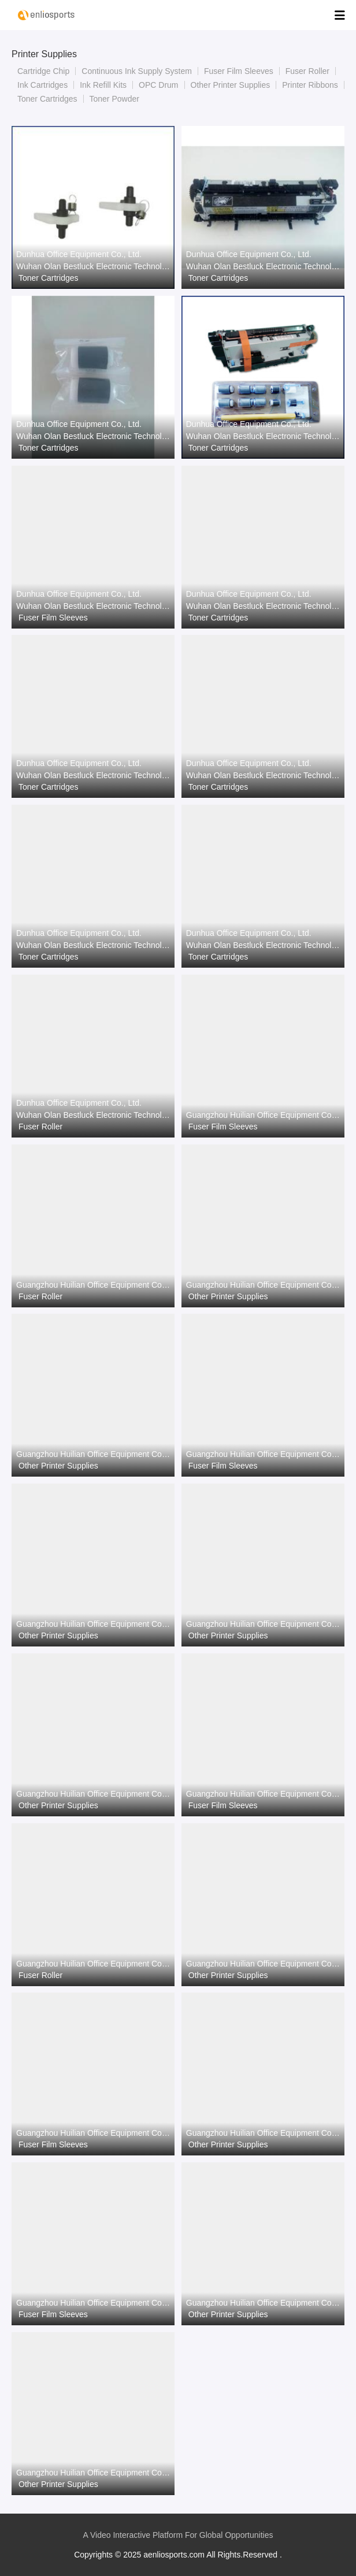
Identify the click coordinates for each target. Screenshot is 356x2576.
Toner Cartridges (47, 99)
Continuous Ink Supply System (136, 71)
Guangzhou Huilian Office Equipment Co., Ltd (263, 1115)
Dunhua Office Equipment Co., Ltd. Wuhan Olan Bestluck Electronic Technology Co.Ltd (93, 260)
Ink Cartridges (42, 85)
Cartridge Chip (43, 71)
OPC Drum (158, 85)
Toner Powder (114, 99)
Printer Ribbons (310, 85)
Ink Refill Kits (103, 85)
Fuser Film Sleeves (238, 71)
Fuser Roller (307, 71)
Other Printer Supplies (230, 85)
